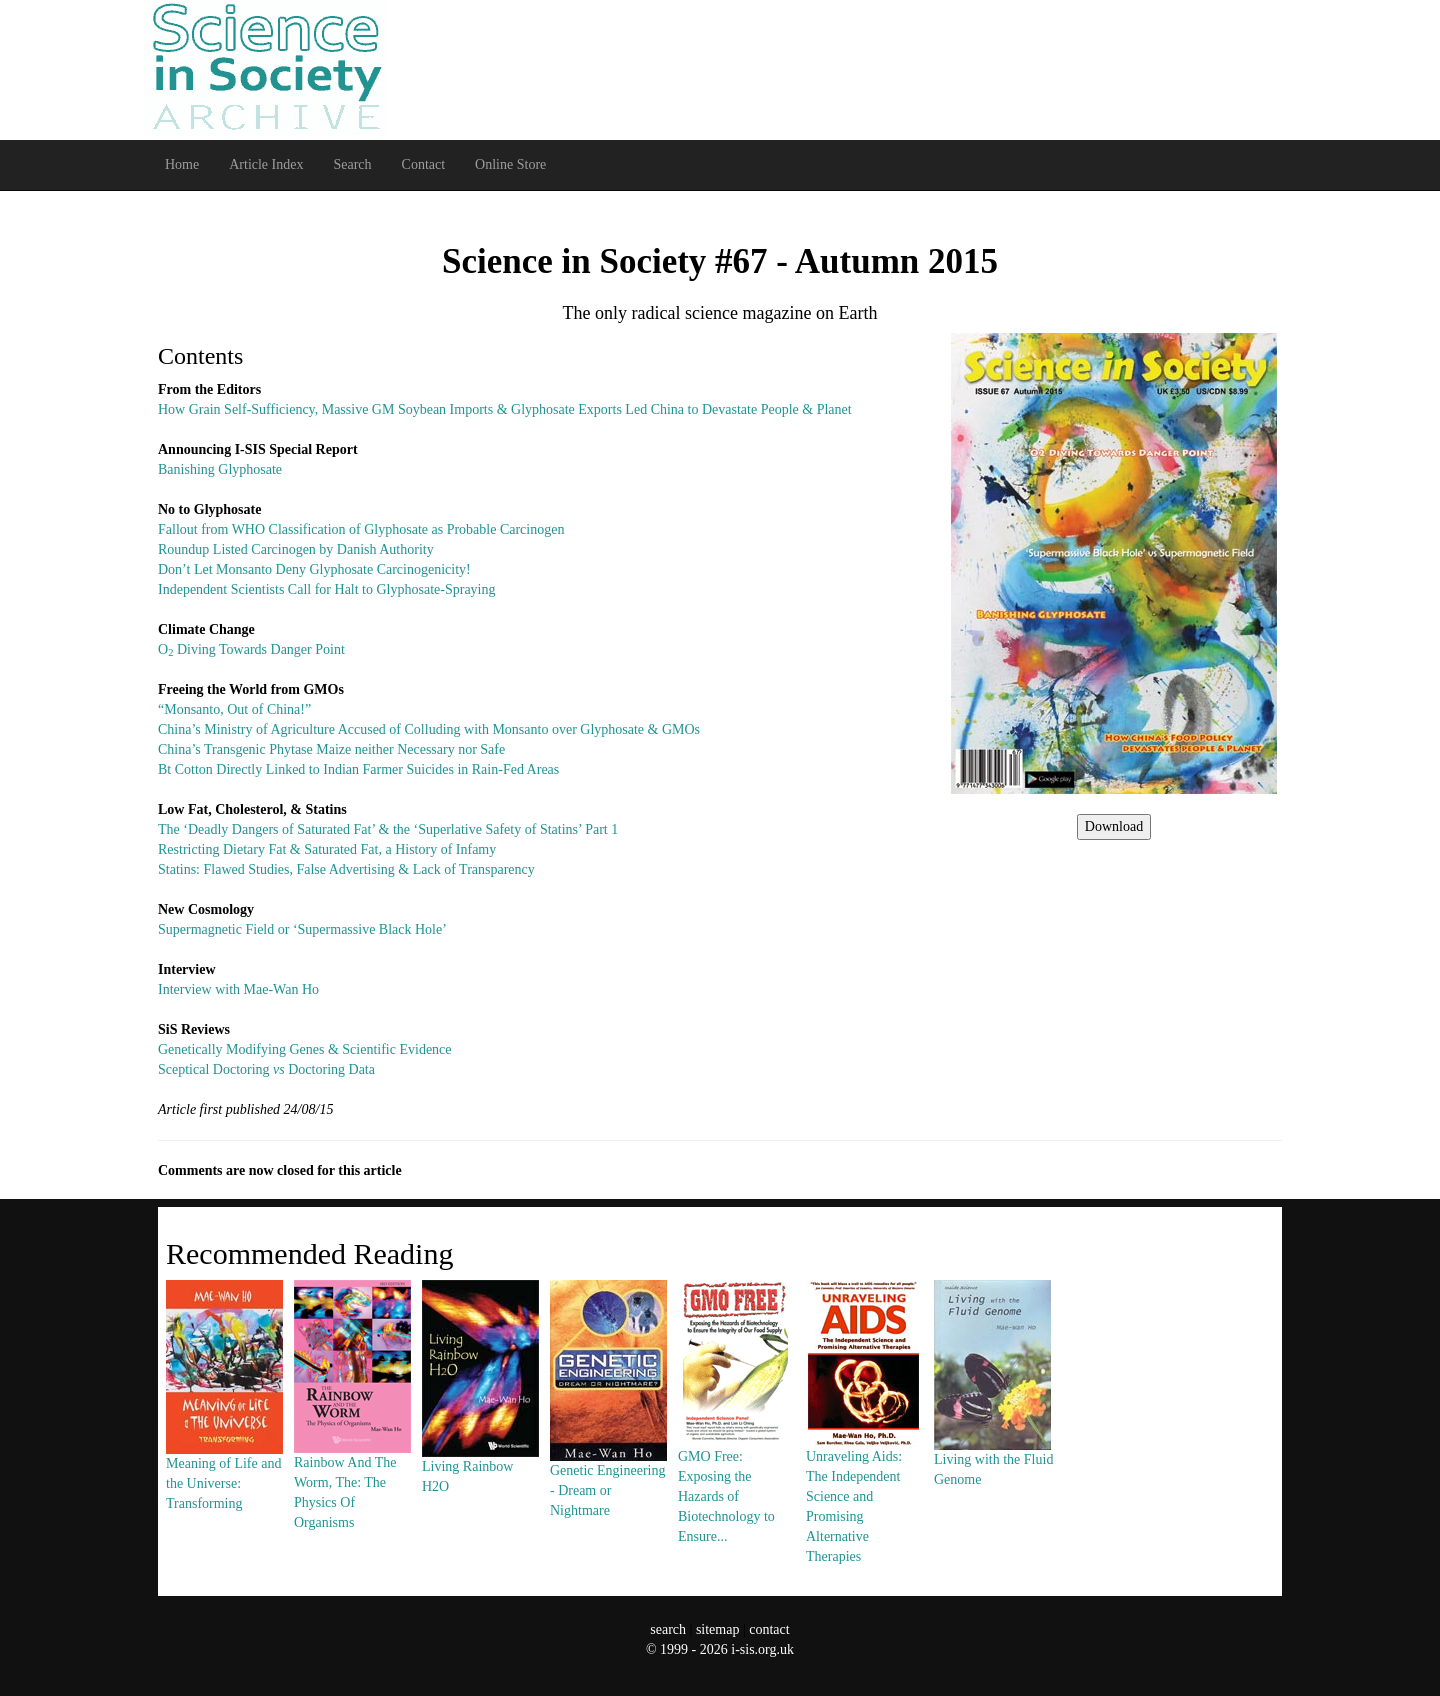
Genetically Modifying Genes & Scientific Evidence (305, 1049)
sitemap (718, 1629)
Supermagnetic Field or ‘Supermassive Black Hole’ (302, 929)
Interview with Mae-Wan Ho (238, 989)
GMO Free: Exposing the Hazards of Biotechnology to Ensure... (736, 1448)
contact (769, 1629)
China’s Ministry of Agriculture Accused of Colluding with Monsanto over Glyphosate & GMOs (429, 729)
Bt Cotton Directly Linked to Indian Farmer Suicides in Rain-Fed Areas (358, 769)
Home (182, 164)
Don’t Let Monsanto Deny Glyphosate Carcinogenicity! (314, 569)
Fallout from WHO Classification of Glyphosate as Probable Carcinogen (361, 529)
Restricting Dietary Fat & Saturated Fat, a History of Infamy (327, 849)
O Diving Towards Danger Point (251, 649)
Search (352, 164)
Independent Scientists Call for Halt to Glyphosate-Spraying (327, 589)
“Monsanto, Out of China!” (234, 709)
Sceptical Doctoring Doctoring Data (266, 1069)
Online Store (510, 164)
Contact (424, 164)
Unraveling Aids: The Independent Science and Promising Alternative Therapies (864, 1458)
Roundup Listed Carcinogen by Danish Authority (296, 549)
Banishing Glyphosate (220, 469)
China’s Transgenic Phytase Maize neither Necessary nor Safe (331, 749)
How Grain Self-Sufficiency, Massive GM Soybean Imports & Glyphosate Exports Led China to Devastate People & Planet (505, 409)
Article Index (266, 164)
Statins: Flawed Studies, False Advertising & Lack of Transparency (346, 869)
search (668, 1629)
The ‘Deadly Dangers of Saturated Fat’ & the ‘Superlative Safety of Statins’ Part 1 (388, 829)
